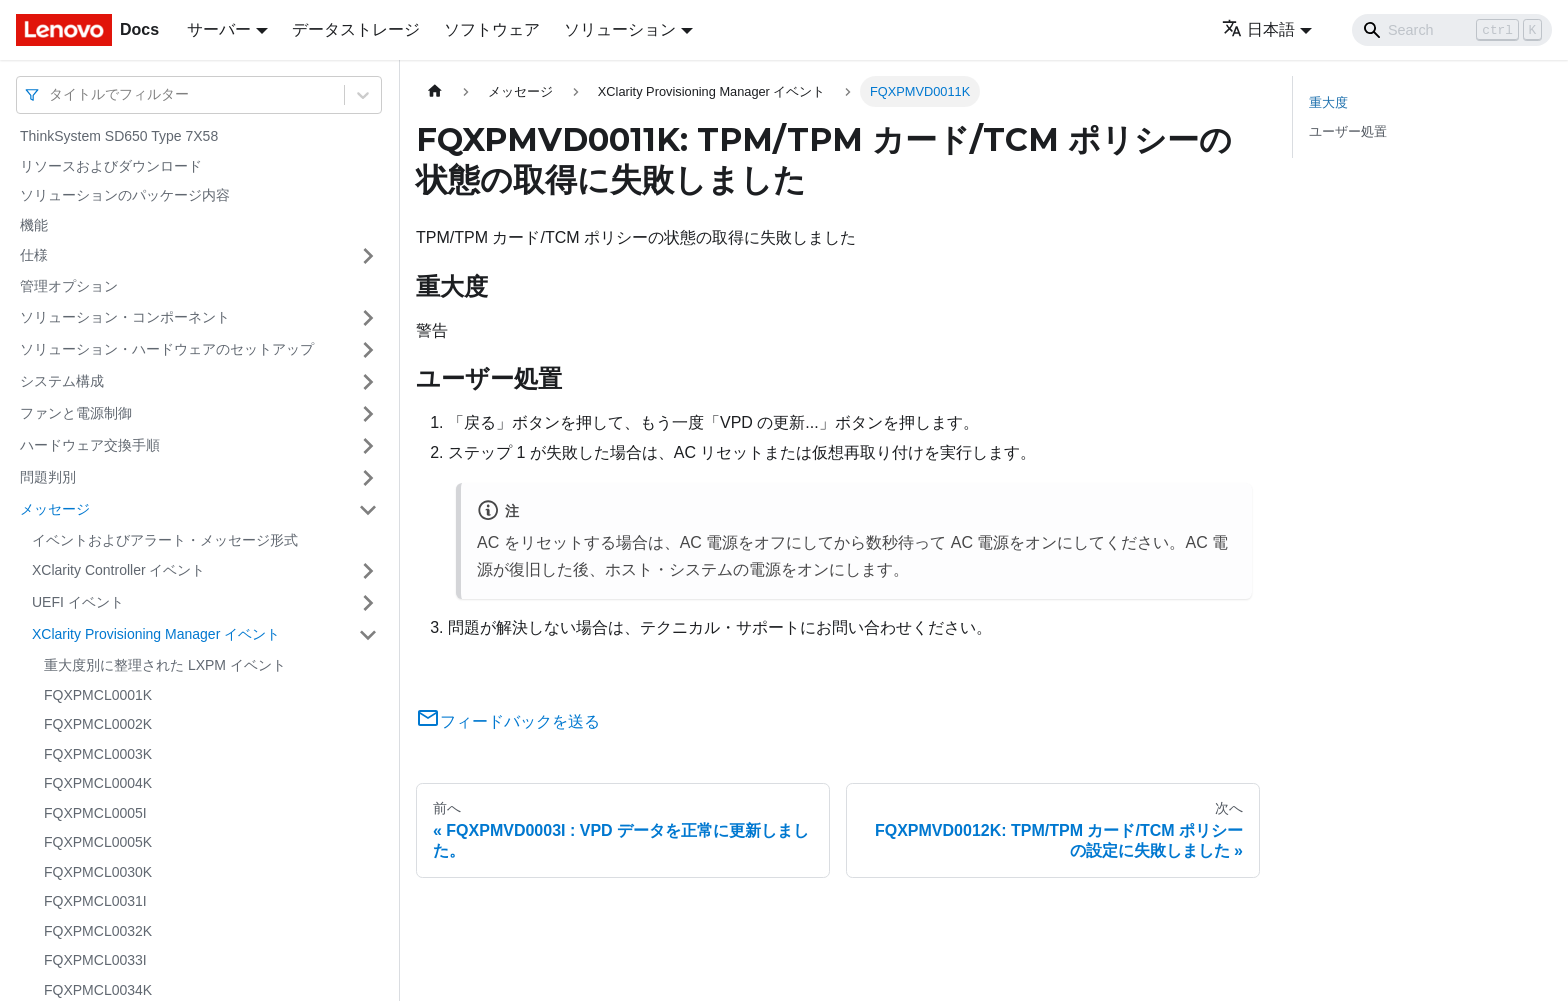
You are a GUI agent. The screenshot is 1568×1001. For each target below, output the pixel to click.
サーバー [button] (219, 29)
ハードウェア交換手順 (90, 445)
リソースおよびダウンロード (111, 166)
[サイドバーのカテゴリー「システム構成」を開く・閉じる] (368, 382)
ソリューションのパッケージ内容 (125, 195)
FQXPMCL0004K (98, 783)
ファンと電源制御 (76, 413)
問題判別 (48, 477)
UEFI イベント (78, 602)
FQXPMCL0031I (95, 901)
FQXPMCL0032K (98, 931)
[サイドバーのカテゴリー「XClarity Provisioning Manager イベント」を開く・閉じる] (368, 635)
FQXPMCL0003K (98, 754)
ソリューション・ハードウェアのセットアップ (167, 349)
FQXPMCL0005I (95, 813)
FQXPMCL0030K (98, 872)
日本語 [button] (1258, 29)
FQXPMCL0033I (95, 960)
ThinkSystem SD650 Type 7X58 (119, 136)
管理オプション (69, 286)
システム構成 (62, 381)
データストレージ (356, 29)
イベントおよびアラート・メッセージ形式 (165, 540)
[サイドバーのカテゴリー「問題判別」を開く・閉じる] (368, 478)
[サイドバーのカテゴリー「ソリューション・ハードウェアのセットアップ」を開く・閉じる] (368, 350)
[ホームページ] (435, 91)
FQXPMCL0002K (98, 724)
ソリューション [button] (620, 29)
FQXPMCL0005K (98, 842)
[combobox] (51, 94)
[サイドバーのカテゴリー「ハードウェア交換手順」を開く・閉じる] (368, 446)
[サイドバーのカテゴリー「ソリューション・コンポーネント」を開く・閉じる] (368, 318)
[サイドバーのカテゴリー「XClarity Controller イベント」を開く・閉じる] (368, 571)
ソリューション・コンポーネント (125, 317)
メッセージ (55, 509)
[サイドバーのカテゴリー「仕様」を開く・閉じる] (368, 256)
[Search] (1452, 30)
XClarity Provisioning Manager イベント (156, 634)
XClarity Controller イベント (118, 570)
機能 (34, 225)
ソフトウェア (492, 29)
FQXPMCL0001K (98, 695)
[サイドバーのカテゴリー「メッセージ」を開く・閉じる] (368, 510)
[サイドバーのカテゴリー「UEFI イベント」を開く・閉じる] (368, 603)
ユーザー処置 (1348, 131)
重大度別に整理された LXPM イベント (165, 665)
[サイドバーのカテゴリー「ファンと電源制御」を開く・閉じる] (368, 414)
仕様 (34, 255)
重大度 (1328, 102)
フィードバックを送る (508, 721)
